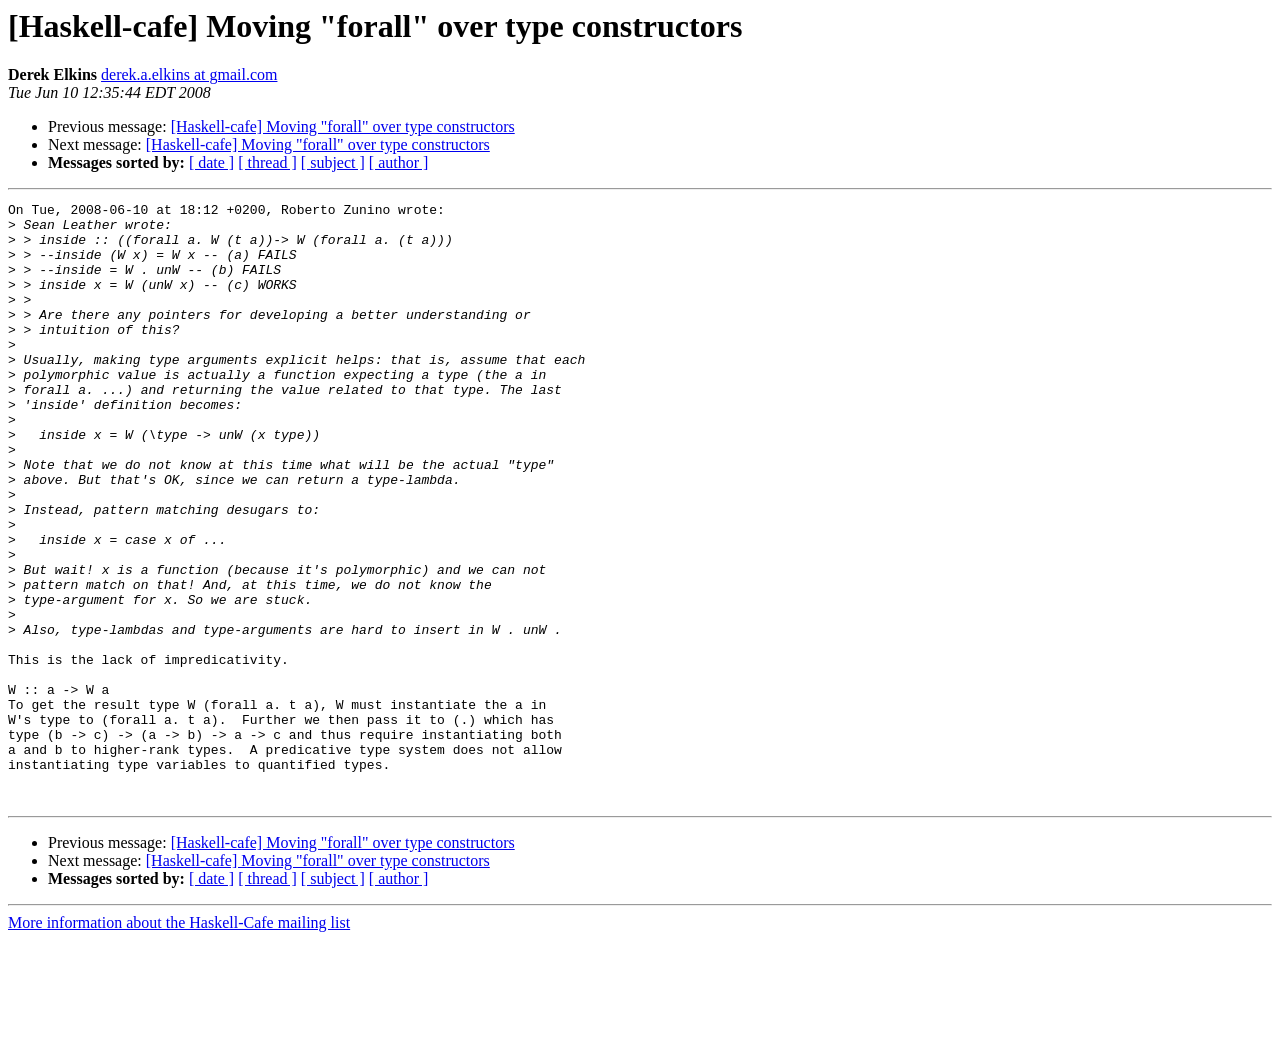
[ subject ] (333, 162)
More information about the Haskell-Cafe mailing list (179, 1042)
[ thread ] (267, 162)
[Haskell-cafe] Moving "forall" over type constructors (343, 126)
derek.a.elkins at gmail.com (189, 74)
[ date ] (211, 162)
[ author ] (399, 162)
